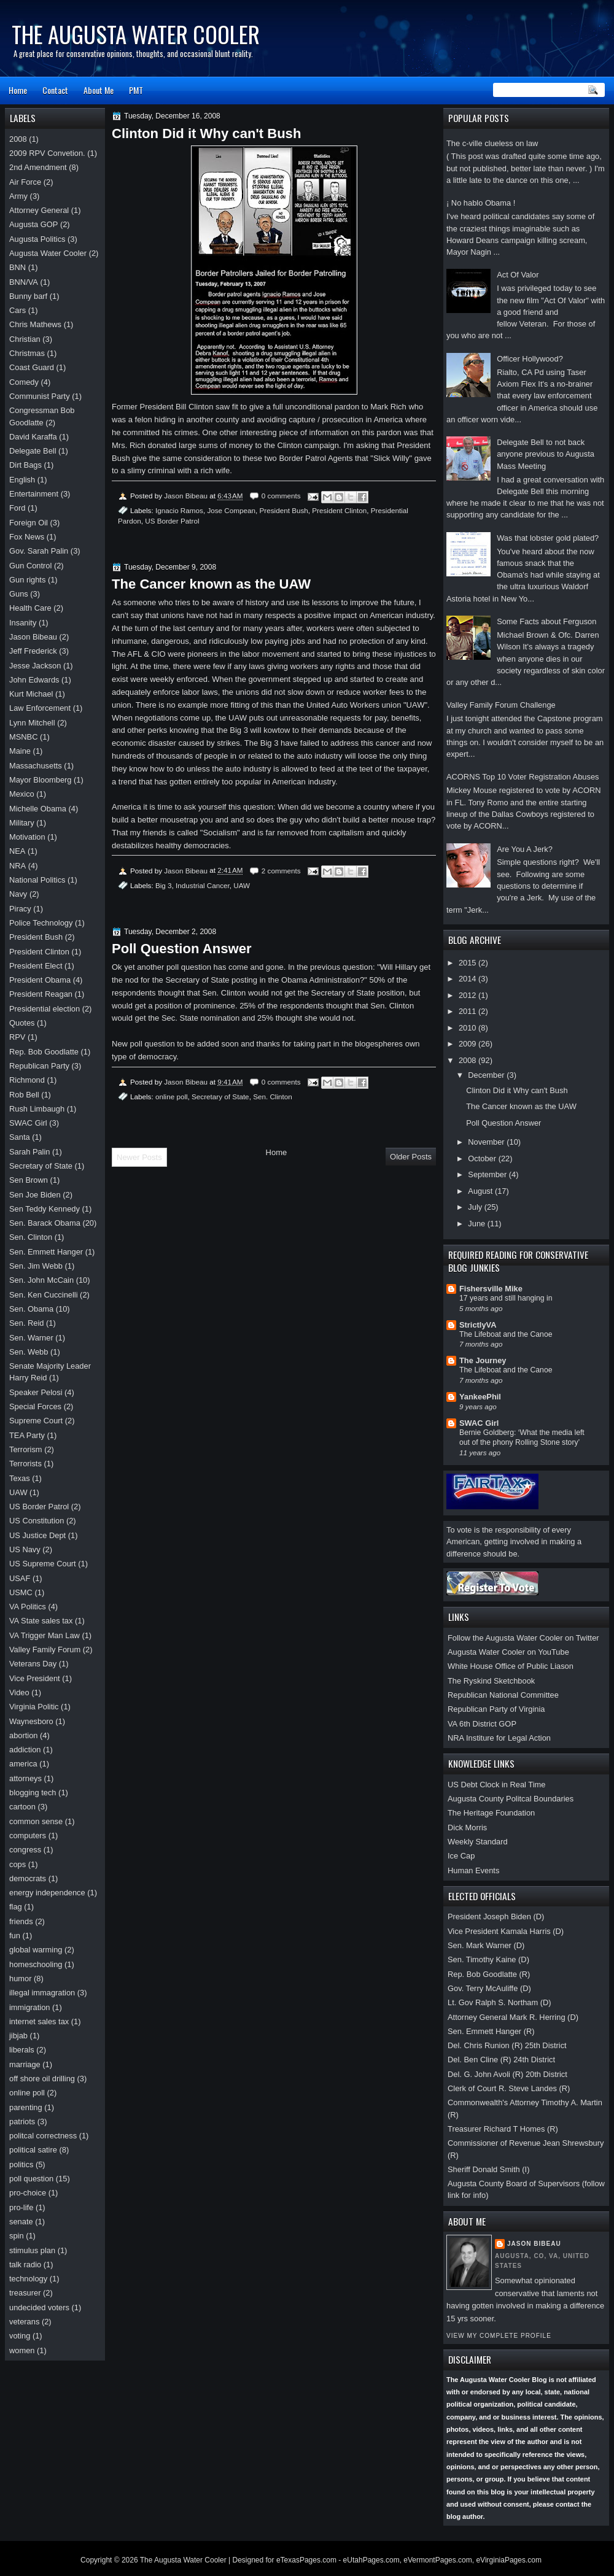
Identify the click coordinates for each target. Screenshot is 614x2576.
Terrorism (25, 1449)
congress (25, 1849)
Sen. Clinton (272, 1096)
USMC (21, 1592)
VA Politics (27, 1606)
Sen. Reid (26, 1323)
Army (18, 196)
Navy (18, 894)
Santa (19, 1137)
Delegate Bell (32, 450)
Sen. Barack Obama (44, 1223)
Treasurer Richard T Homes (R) (503, 2128)
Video (19, 1692)
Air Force (25, 182)
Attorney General (39, 210)
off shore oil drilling (42, 2078)
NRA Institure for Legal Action (499, 1737)
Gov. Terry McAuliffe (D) (489, 1988)
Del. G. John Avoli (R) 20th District (507, 2074)
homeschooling (36, 1964)
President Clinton (339, 510)
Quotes (21, 1022)
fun (14, 1935)
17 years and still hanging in (505, 1298)
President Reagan (40, 994)
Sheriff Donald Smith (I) (488, 2169)
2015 (468, 962)
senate (21, 2221)
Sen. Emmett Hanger (46, 1251)
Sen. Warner (31, 1337)
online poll (171, 1096)
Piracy (20, 908)
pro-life (21, 2207)
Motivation (27, 836)
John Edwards (34, 679)
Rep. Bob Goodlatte (44, 1051)
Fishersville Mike (491, 1288)
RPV (17, 1037)
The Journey (482, 1360)
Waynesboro (31, 1721)
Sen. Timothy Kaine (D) (488, 1959)
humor (20, 1978)
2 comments (281, 871)
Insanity (22, 622)
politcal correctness (43, 2135)
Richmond (27, 1080)
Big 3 (163, 885)
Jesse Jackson (35, 665)
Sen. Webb (28, 1351)
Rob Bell (24, 1094)
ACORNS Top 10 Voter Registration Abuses (522, 776)
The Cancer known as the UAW (521, 1106)
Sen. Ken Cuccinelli (43, 1294)
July (476, 1207)
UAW (241, 885)
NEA (17, 851)
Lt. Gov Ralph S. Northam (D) (499, 2002)
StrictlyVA (478, 1324)
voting (19, 2335)
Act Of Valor (517, 274)
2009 (468, 1043)
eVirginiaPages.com (509, 2560)
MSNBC (23, 736)
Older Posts (411, 1156)
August (481, 1191)
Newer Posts (139, 1157)
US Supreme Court (42, 1563)
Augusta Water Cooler (48, 253)
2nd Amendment (38, 167)
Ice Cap (461, 1855)
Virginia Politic (34, 1706)
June (477, 1223)
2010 (468, 1027)
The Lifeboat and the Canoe (506, 1334)
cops (17, 1864)
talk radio (25, 2264)
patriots (22, 2121)
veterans (24, 2321)
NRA (17, 865)
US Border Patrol (172, 521)
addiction (25, 1749)
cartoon (22, 1806)
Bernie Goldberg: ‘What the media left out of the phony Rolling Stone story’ (522, 1437)
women (21, 2350)
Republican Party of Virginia (496, 1709)
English (22, 479)
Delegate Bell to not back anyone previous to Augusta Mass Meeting (545, 454)
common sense (36, 1821)
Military (21, 822)
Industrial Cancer (203, 885)
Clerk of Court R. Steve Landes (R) (509, 2088)
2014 (468, 978)
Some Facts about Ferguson (546, 621)
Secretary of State (220, 1096)
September (488, 1174)
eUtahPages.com (371, 2560)
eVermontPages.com (437, 2560)
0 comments (281, 496)
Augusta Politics (37, 239)
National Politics (37, 879)
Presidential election (44, 1008)
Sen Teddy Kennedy (44, 1208)
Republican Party (39, 1065)
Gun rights (27, 579)
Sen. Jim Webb (36, 1266)
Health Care (30, 608)
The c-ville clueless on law (492, 143)
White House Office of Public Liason (510, 1666)
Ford (17, 507)
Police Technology (40, 922)
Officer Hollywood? (530, 358)
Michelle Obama (37, 808)
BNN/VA (23, 282)
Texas (19, 1478)
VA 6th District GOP (482, 1723)
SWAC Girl (479, 1423)
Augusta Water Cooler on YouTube (508, 1652)
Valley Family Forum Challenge (501, 705)
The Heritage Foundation (491, 1812)
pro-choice (27, 2192)
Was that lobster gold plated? (548, 538)
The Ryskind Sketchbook (491, 1680)
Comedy (24, 382)
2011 (468, 1011)
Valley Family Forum (44, 1649)
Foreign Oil (28, 522)
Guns (18, 593)
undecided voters (39, 2307)
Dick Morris (467, 1827)
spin (16, 2235)
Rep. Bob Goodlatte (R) (489, 1974)
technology (28, 2278)
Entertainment (33, 493)
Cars (17, 310)
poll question (31, 2178)
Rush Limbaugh (36, 1108)
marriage (25, 2064)
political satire (33, 2149)
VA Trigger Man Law (44, 1635)
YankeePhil (480, 1396)
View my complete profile (498, 2335)
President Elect (36, 965)
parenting (25, 2107)
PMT (136, 89)
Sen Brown (28, 1180)
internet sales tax (39, 2021)
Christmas (27, 353)
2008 (468, 1060)
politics (21, 2164)
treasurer (25, 2292)
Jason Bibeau (534, 2243)
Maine (20, 751)
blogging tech (32, 1792)
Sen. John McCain (41, 1280)
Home (18, 89)
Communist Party (39, 396)
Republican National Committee (503, 1695)
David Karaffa (33, 436)
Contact (55, 89)
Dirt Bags (25, 465)
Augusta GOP (33, 224)
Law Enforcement (40, 708)
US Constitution (36, 1520)
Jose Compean (231, 510)
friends (21, 1921)
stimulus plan (32, 2250)
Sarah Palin (29, 1151)
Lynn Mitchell (32, 722)
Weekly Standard (478, 1841)
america (23, 1763)
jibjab (18, 2035)
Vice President (34, 1678)
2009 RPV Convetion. (47, 153)
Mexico (21, 794)
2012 (468, 995)
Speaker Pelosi (36, 1392)
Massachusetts (35, 765)
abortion (23, 1735)
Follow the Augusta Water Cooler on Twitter (523, 1637)
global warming (36, 1949)
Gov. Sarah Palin (38, 550)
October (483, 1158)
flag (15, 1906)
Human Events (473, 1870)
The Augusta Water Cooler (136, 34)
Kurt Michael (31, 693)
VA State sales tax (40, 1620)
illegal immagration (42, 1992)
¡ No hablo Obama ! (480, 202)
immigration (29, 2007)
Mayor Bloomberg (40, 779)
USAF (19, 1578)
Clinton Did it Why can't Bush (516, 1090)
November (487, 1142)
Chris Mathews (35, 324)
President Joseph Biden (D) (496, 1916)
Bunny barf (28, 296)
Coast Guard (31, 367)
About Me (99, 89)
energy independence (47, 1892)
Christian (25, 339)
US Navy (25, 1549)
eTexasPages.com (306, 2560)
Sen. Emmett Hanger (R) (491, 2031)
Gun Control (30, 565)
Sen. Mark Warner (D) (486, 1945)
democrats (27, 1878)
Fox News (26, 536)
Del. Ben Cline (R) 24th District (501, 2059)
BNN (17, 267)
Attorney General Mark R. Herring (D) (513, 2017)
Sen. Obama (31, 1308)
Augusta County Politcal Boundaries (510, 1798)
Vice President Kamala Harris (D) (506, 1931)
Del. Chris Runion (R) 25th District (507, 2045)
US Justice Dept (37, 1535)
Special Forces (35, 1406)
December (487, 1075)
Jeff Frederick (33, 651)
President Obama (40, 979)
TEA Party (27, 1435)
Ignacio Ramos (179, 510)
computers (27, 1835)
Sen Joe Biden (35, 1194)
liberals (21, 2049)
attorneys (25, 1778)
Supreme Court (36, 1420)
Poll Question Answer (503, 1122)
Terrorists (25, 1463)
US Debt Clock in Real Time (496, 1784)
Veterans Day (32, 1663)
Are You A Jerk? (525, 849)
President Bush (284, 510)
